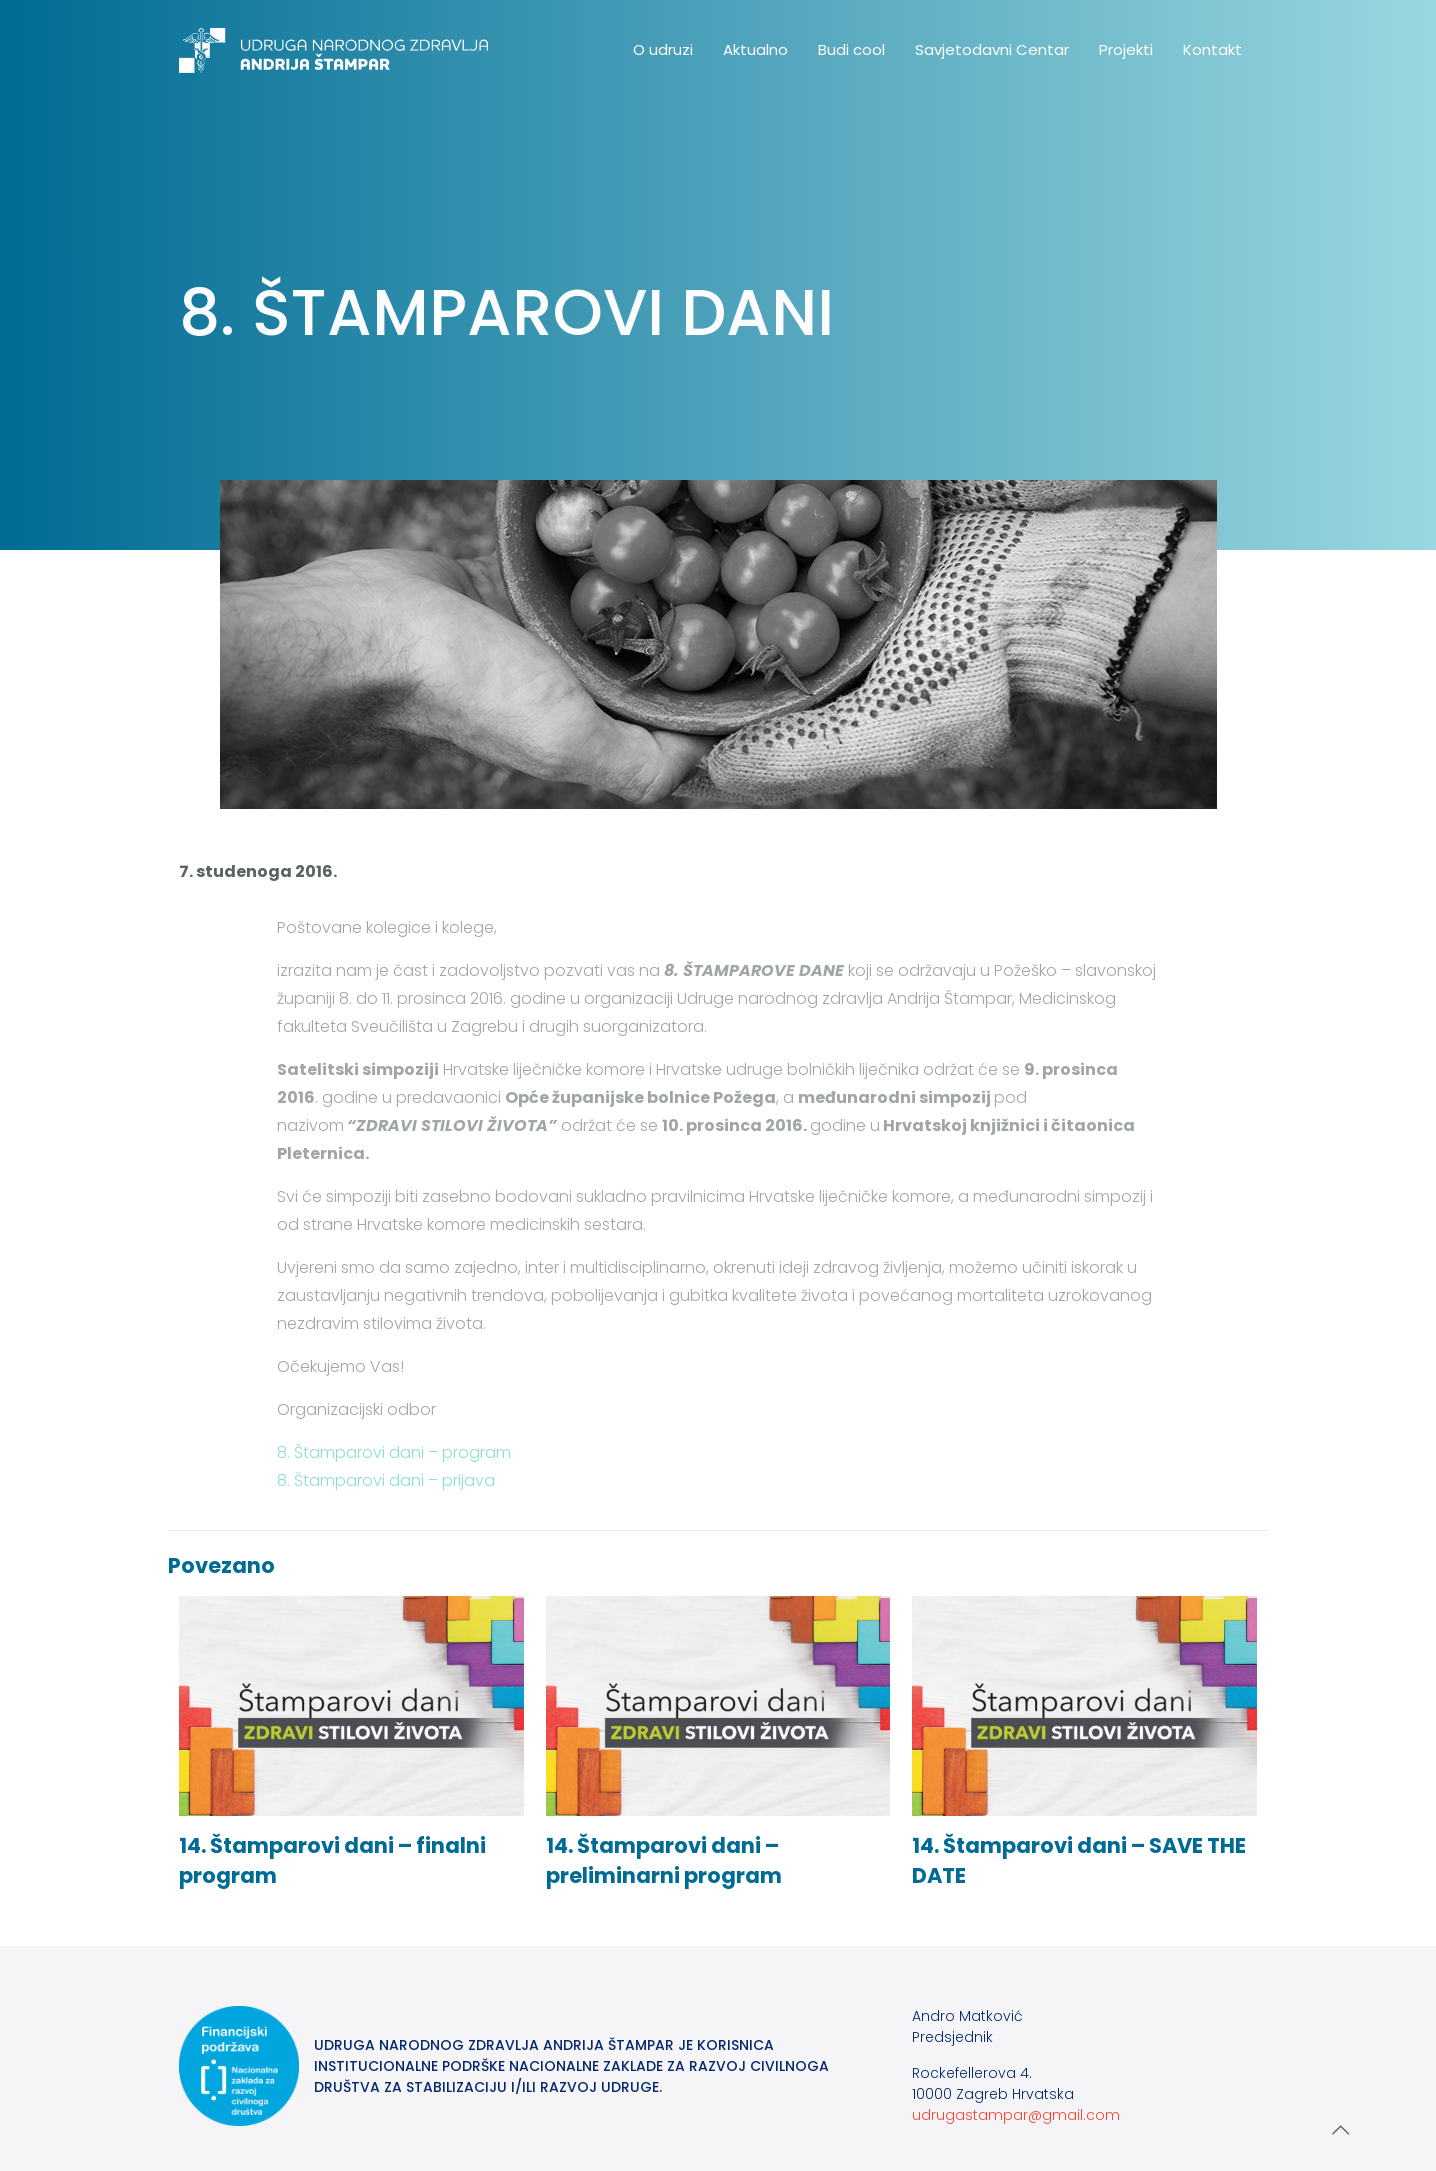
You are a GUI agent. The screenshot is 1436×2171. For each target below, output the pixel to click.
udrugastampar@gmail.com (1016, 2115)
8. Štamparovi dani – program (394, 1452)
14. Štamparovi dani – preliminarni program (664, 1860)
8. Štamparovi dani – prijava (386, 1480)
